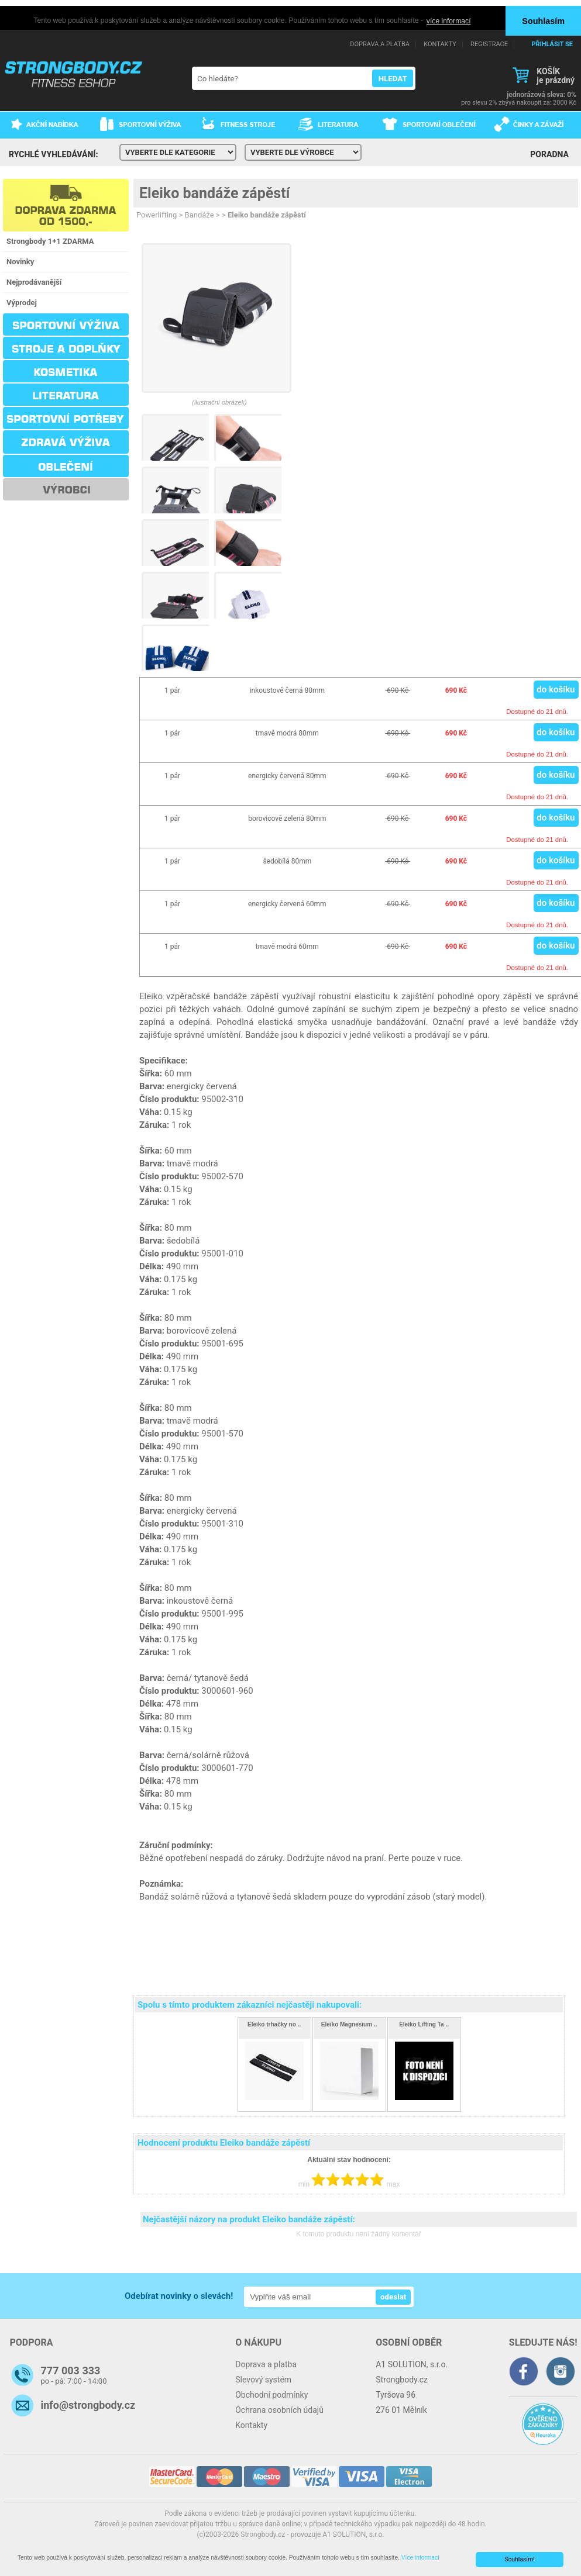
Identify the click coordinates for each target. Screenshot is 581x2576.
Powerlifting (156, 214)
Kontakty (251, 2424)
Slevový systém (263, 2379)
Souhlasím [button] (543, 21)
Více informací (428, 2557)
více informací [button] (449, 21)
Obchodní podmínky (271, 2394)
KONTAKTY (440, 44)
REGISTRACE (489, 44)
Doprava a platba (266, 2363)
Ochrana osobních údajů (279, 2409)
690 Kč (348, 2104)
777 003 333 (71, 2370)
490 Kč (273, 2104)
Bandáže (199, 214)
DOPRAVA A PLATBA (380, 44)
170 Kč (423, 2104)
